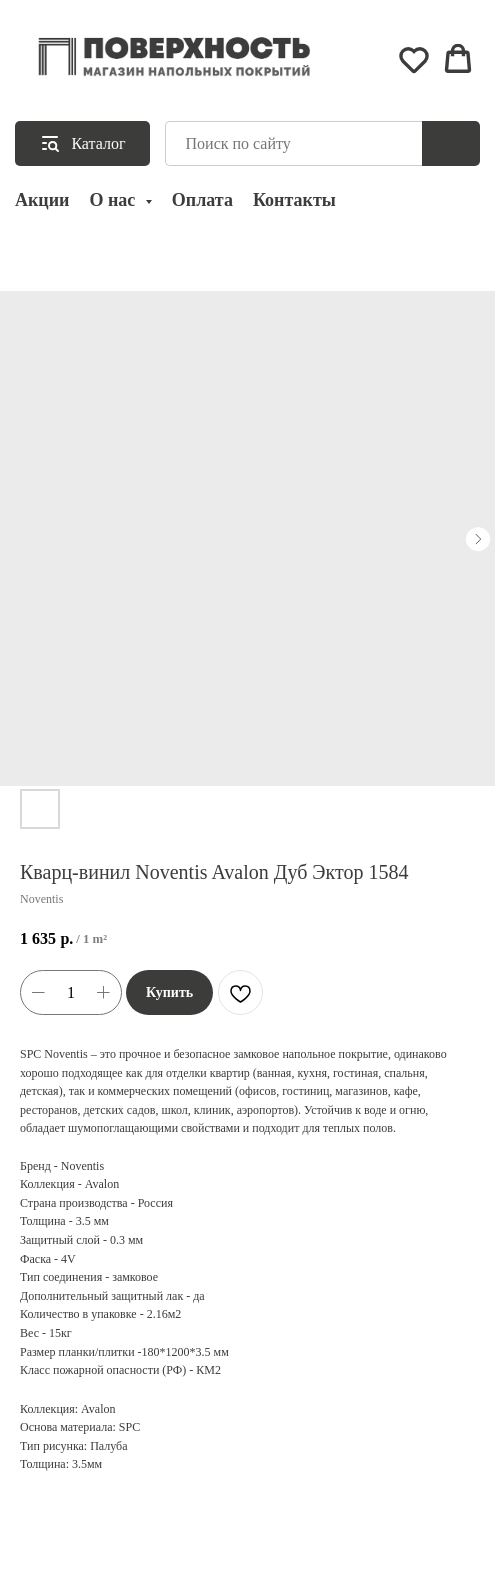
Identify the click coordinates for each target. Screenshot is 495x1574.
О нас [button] (114, 200)
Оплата (202, 200)
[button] (414, 59)
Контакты (294, 200)
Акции (42, 200)
